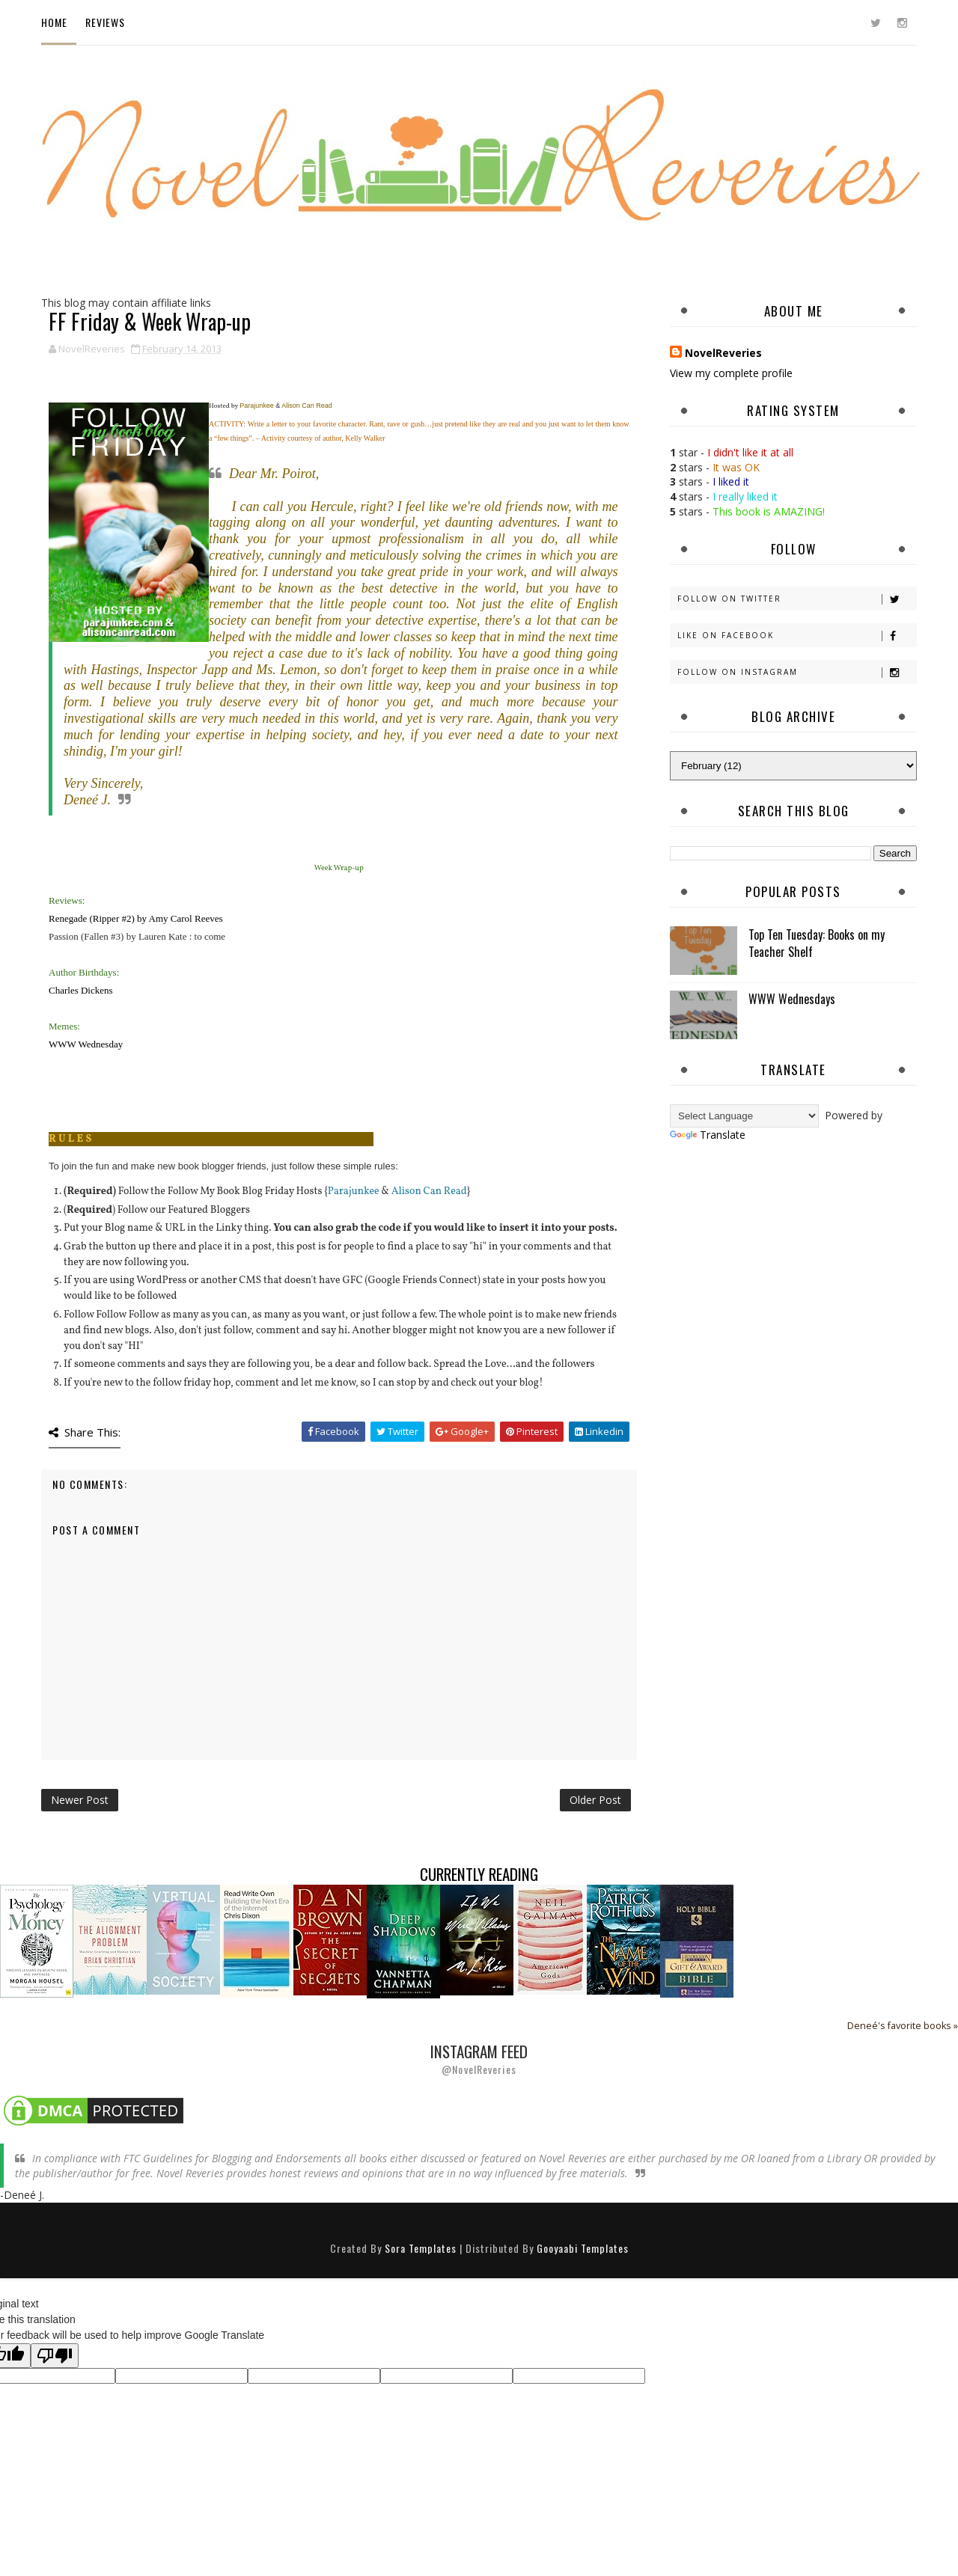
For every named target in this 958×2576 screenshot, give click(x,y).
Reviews (105, 22)
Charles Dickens (81, 990)
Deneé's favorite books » (902, 2025)
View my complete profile (731, 373)
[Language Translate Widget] (744, 1116)
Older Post (595, 1800)
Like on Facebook (796, 635)
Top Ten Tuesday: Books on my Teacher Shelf (816, 943)
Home (54, 22)
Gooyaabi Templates (583, 2248)
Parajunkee (353, 1191)
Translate (707, 1135)
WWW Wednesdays (791, 999)
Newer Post (80, 1800)
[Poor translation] (55, 2355)
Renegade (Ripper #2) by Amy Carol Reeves (136, 918)
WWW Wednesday (86, 1044)
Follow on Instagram (796, 672)
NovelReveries (723, 353)
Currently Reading (479, 1873)
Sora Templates (421, 2248)
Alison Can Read (429, 1191)
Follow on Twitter (796, 599)
